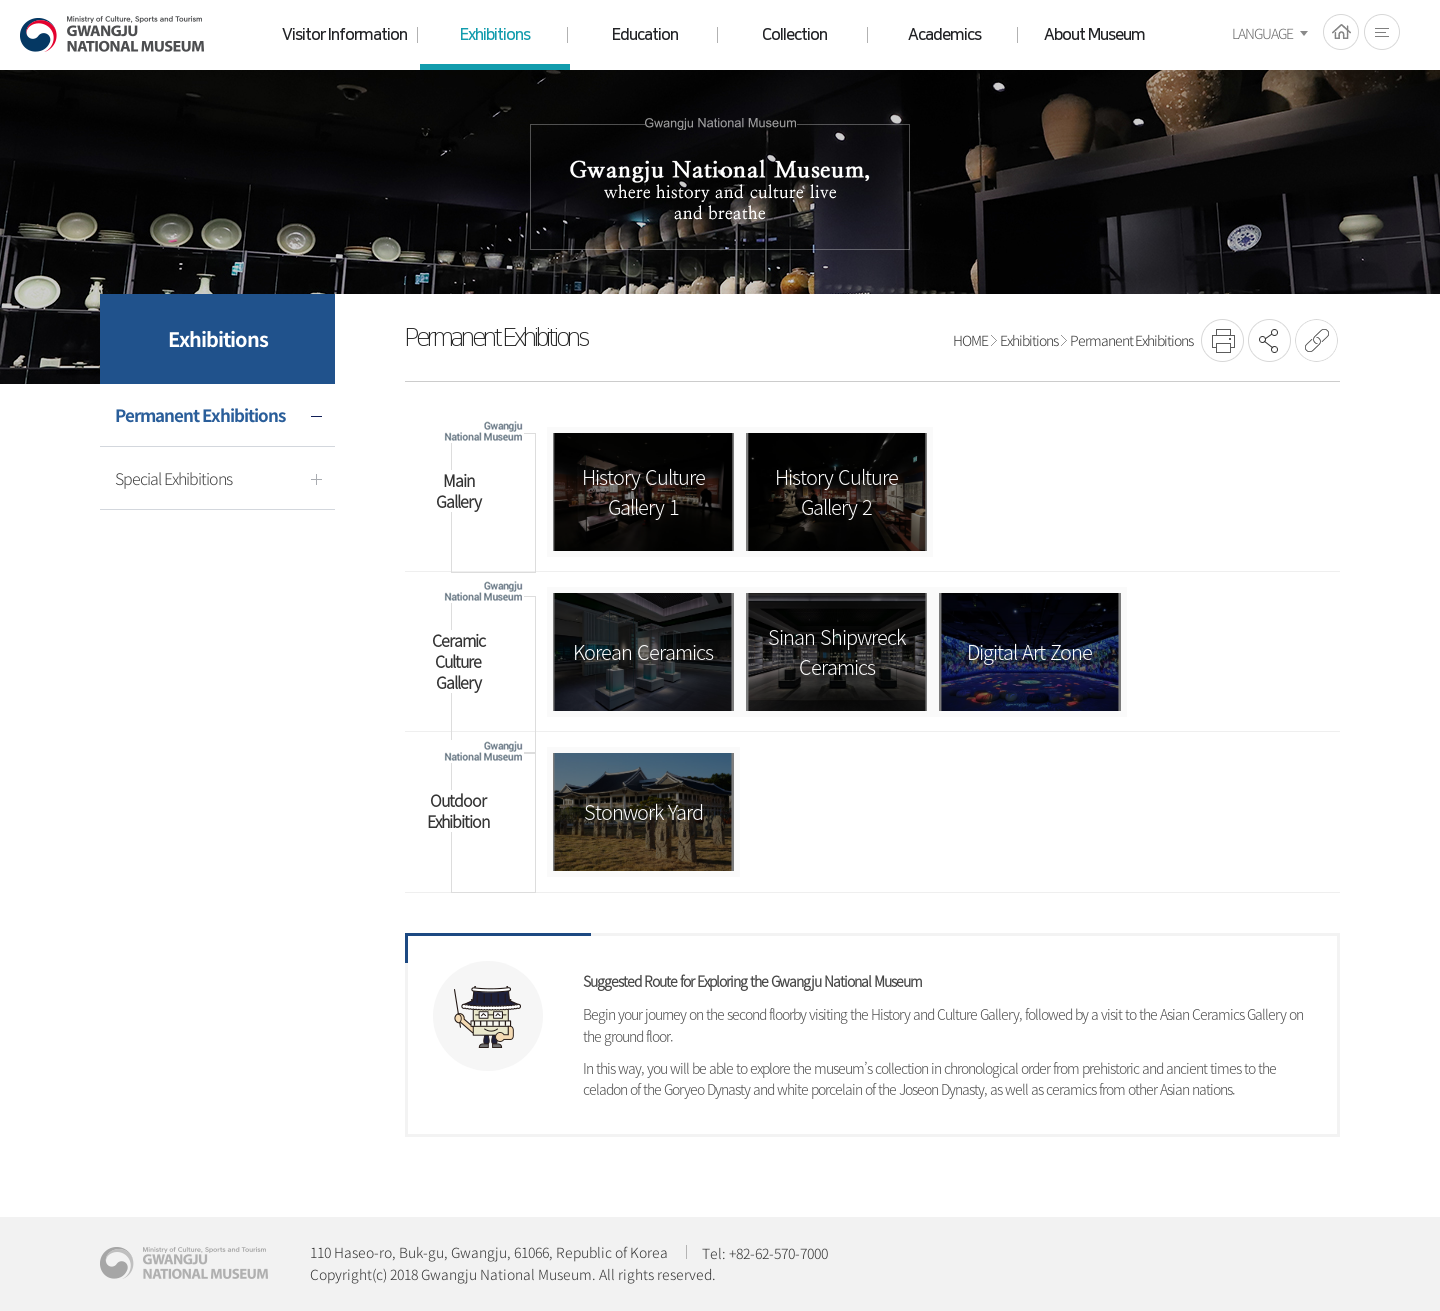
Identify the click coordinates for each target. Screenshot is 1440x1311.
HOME (1341, 32)
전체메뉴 (1382, 32)
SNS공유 (1269, 340)
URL (1316, 340)
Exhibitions (1029, 340)
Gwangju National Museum (112, 34)
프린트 (1222, 340)
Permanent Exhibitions (1131, 340)
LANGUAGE (1262, 33)
